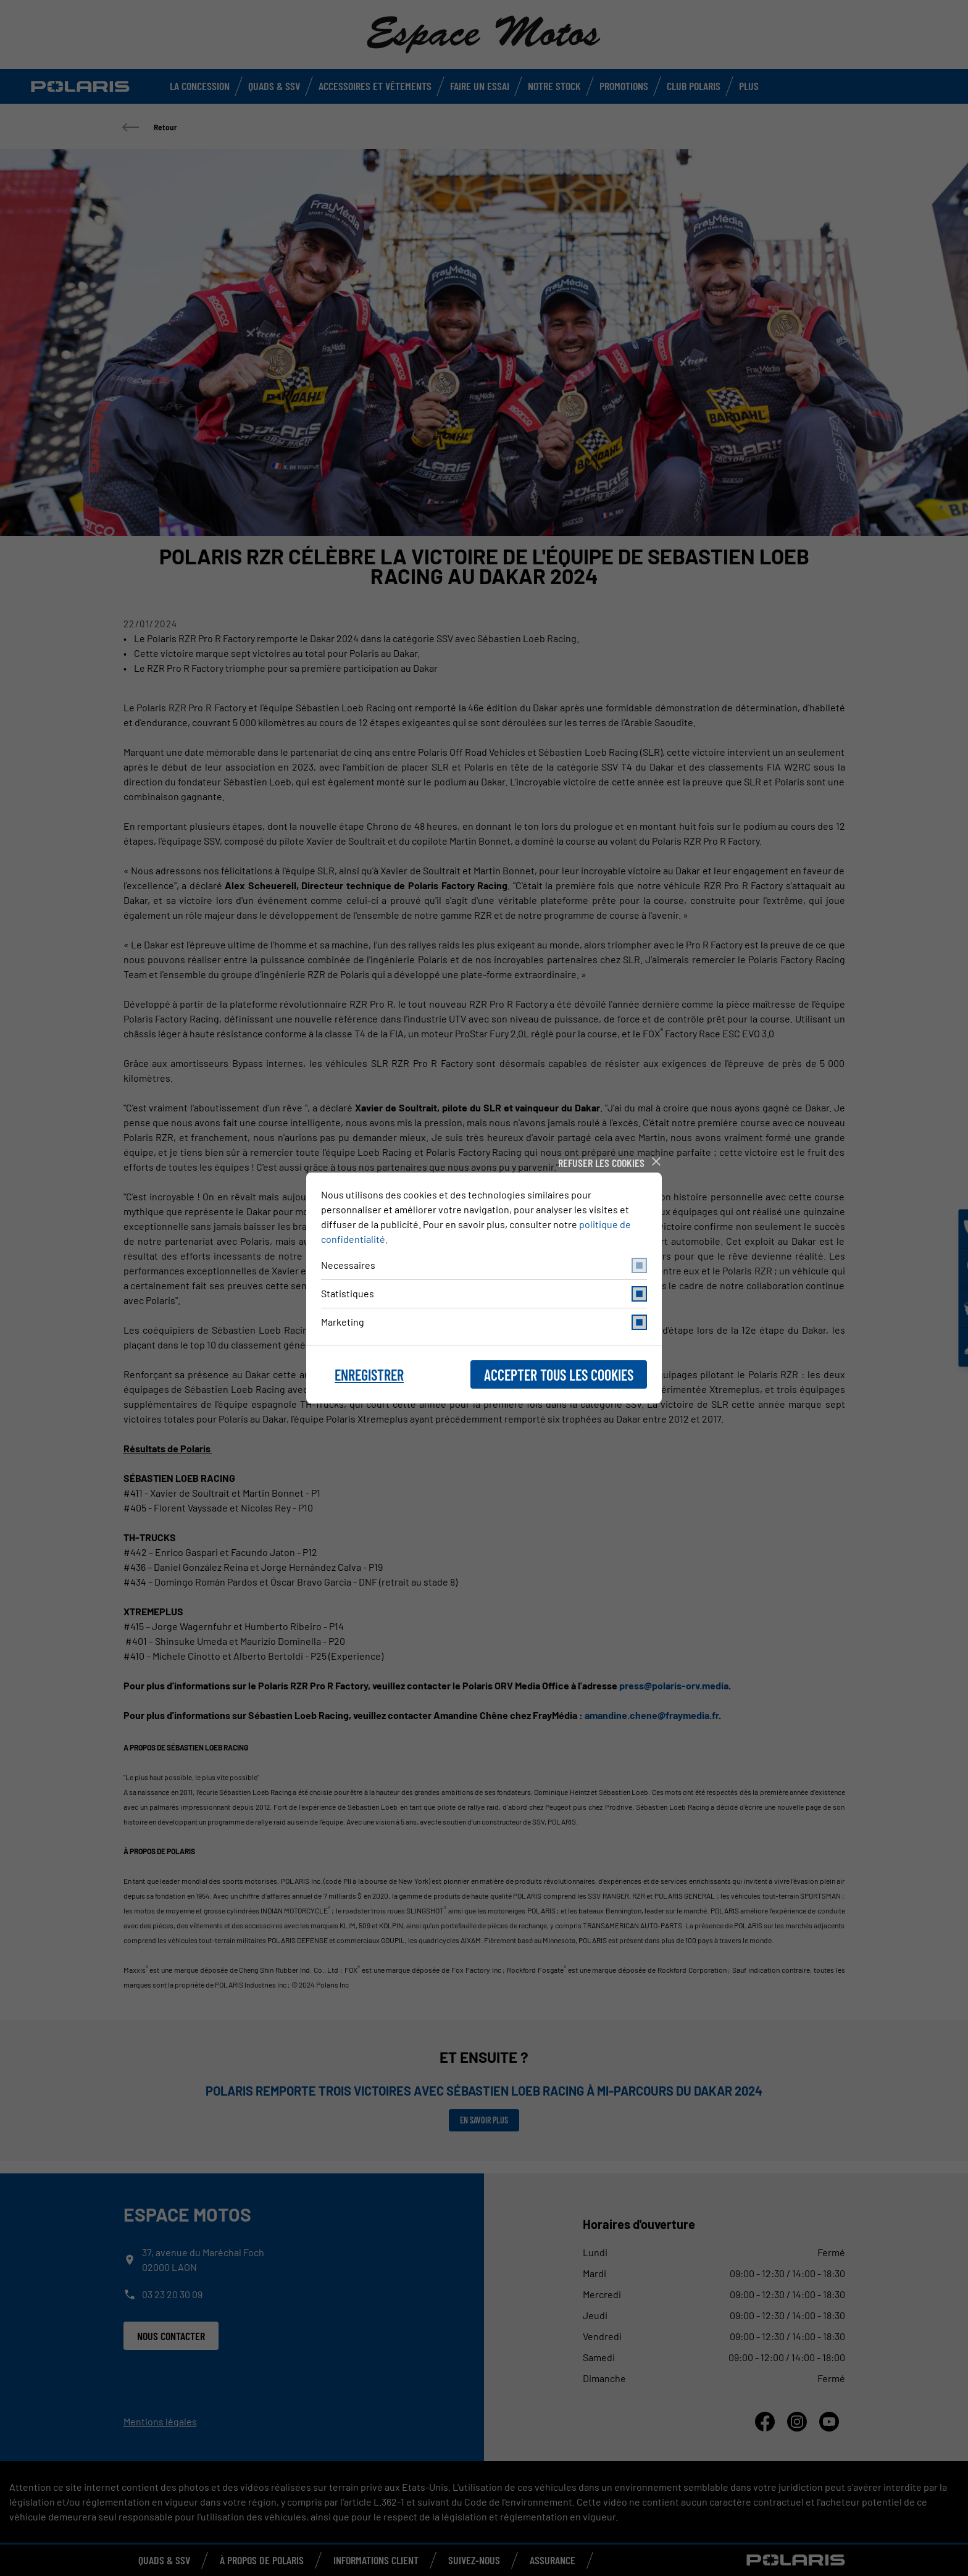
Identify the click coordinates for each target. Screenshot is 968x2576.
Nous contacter (171, 2336)
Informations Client (376, 2560)
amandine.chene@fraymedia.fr (652, 1715)
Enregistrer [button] (369, 1375)
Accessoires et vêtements (375, 86)
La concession (200, 86)
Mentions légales (160, 2421)
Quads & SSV (274, 86)
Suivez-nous (474, 2560)
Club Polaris (693, 86)
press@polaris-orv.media (673, 1685)
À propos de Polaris (262, 2560)
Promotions (623, 86)
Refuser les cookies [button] (601, 1162)
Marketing (484, 1322)
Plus (749, 86)
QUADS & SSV (164, 2560)
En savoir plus (484, 2120)
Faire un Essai (479, 86)
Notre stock (554, 86)
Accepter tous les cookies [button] (558, 1375)
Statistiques (484, 1294)
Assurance (552, 2560)
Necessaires (484, 1265)
